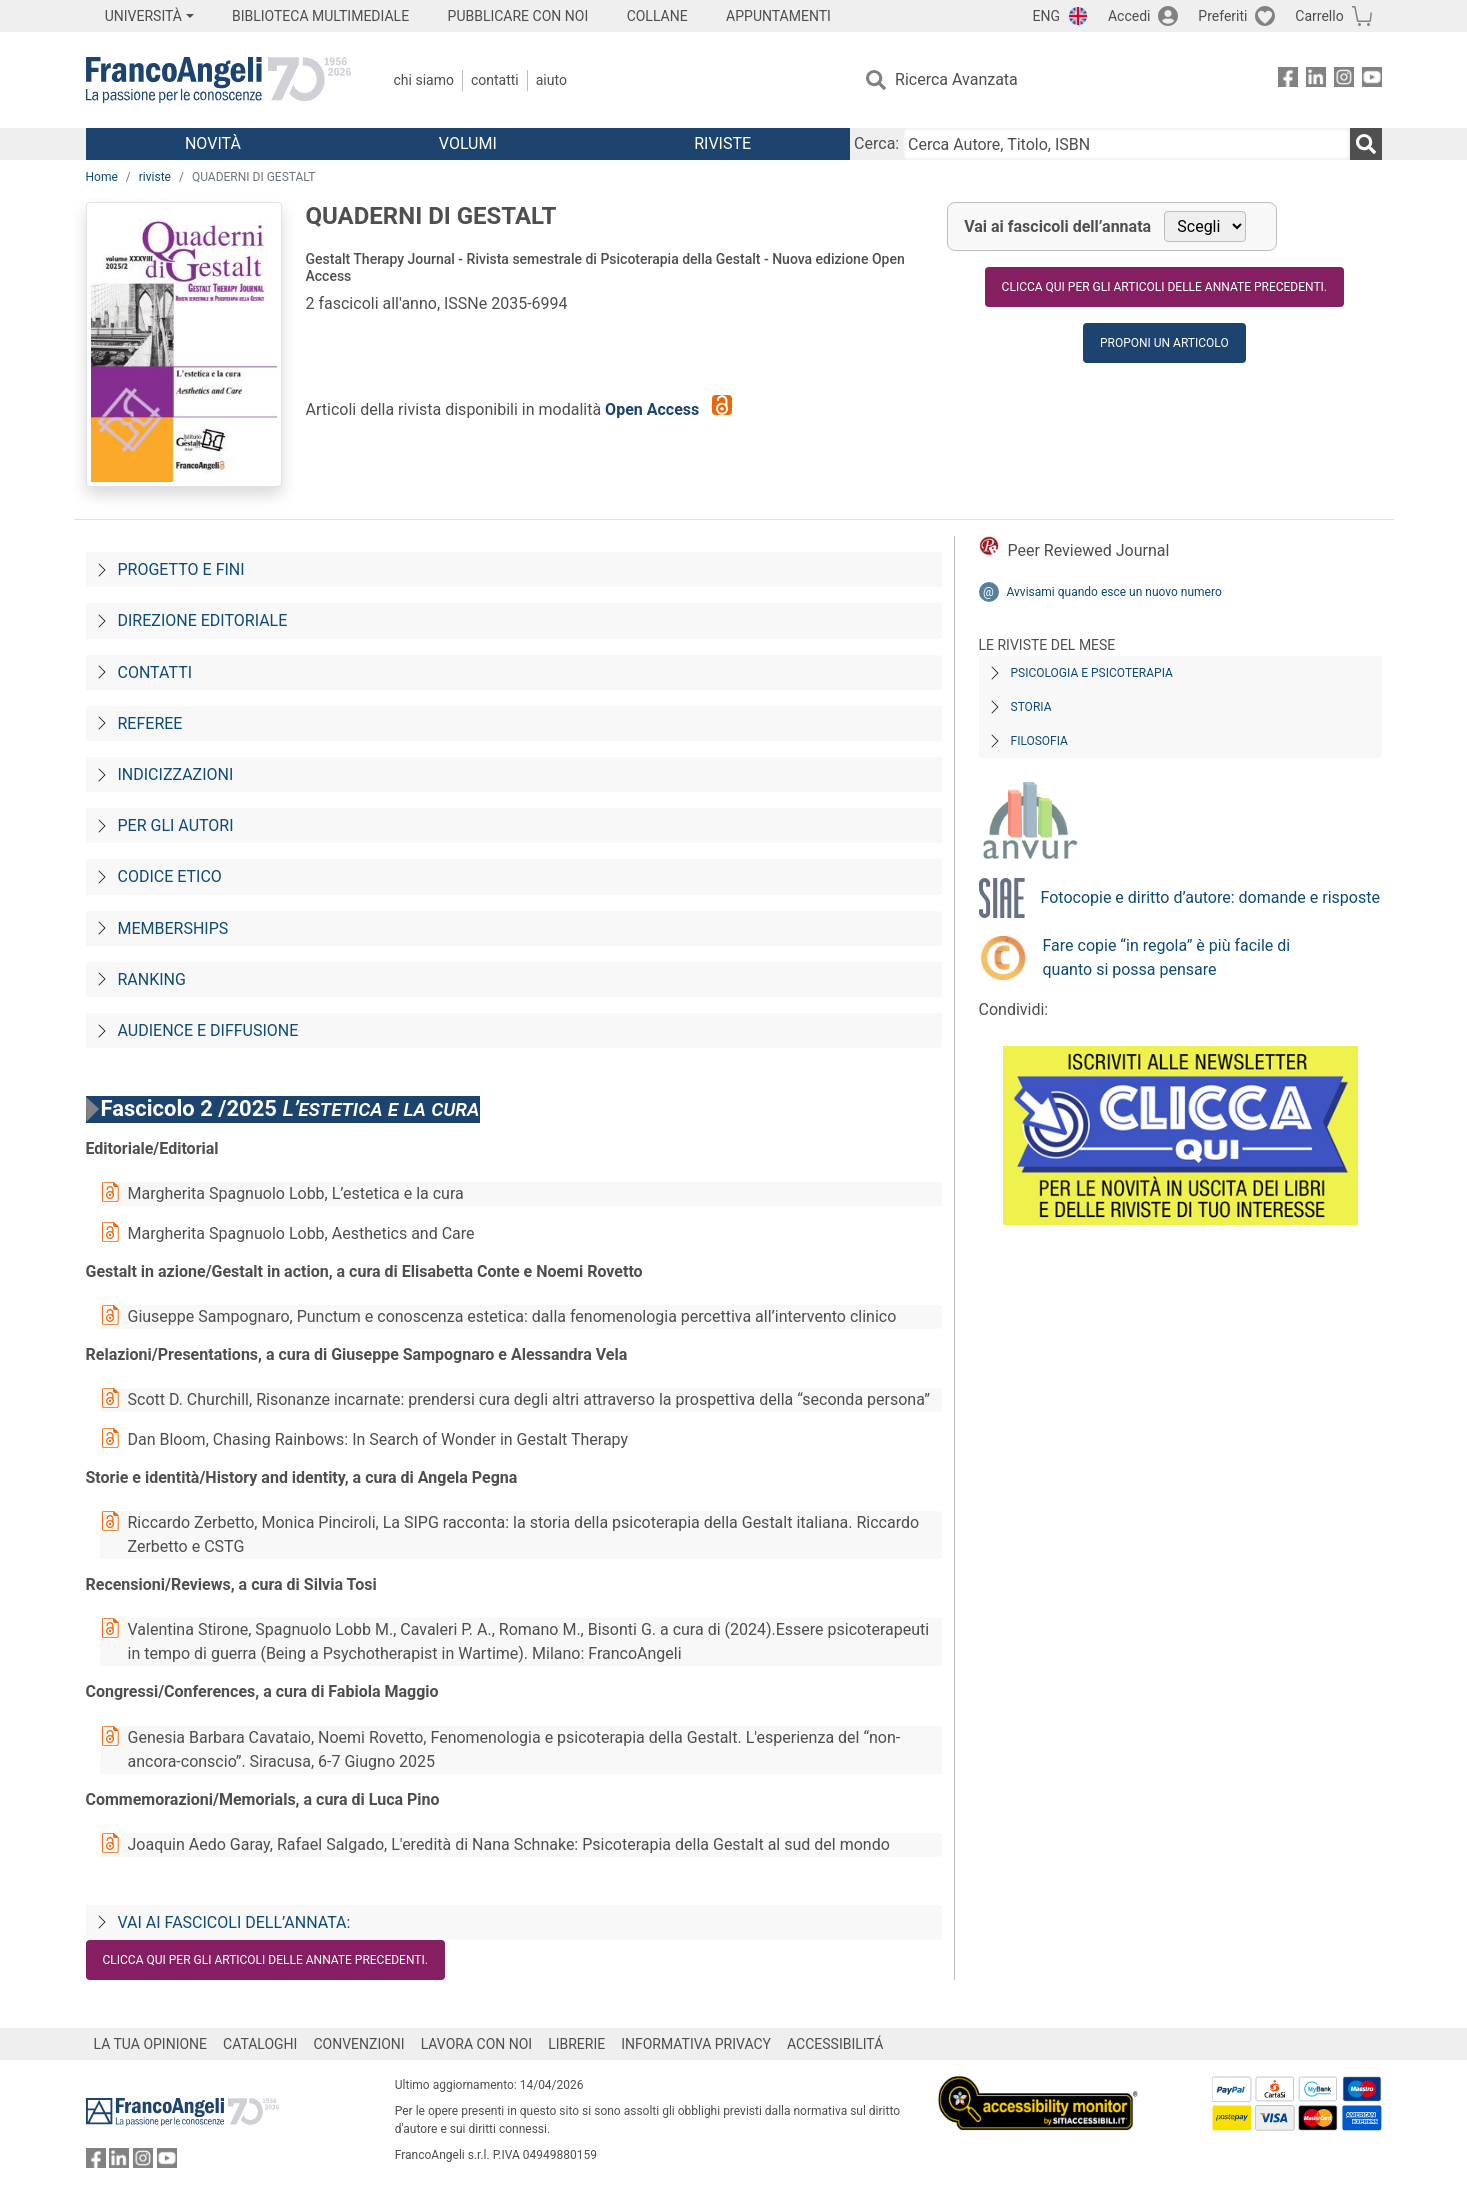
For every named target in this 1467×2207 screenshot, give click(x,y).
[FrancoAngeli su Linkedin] (1316, 80)
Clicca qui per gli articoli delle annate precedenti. (1164, 287)
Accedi (1129, 16)
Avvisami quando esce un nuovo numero (1114, 592)
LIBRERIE (576, 2044)
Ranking (152, 979)
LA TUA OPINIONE (151, 2044)
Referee (150, 723)
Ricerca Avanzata (956, 79)
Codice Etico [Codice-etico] (170, 876)
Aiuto (551, 80)
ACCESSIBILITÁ (835, 2044)
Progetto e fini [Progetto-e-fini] (181, 569)
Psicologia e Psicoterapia (1092, 673)
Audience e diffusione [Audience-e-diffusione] (208, 1030)
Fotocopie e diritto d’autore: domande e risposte (1210, 897)
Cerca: (876, 143)
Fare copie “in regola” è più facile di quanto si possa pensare (1167, 957)
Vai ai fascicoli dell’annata (1057, 226)
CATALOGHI (260, 2044)
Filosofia (1039, 741)
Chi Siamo (424, 80)
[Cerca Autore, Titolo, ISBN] (1126, 144)
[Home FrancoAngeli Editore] (218, 80)
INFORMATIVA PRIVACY (696, 2044)
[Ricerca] (1366, 144)
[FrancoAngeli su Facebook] (1288, 80)
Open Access (654, 409)
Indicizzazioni (176, 774)
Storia (1031, 707)
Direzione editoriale (203, 620)
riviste (155, 177)
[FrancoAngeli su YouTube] (1372, 80)
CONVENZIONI (358, 2044)
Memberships (173, 928)
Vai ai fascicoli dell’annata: (234, 1922)
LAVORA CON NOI (477, 2044)
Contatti (495, 80)
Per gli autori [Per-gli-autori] (176, 825)
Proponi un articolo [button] (1164, 343)
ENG (1046, 16)
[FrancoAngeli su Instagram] (1344, 80)
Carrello (1319, 16)
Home (102, 177)
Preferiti (1222, 16)
